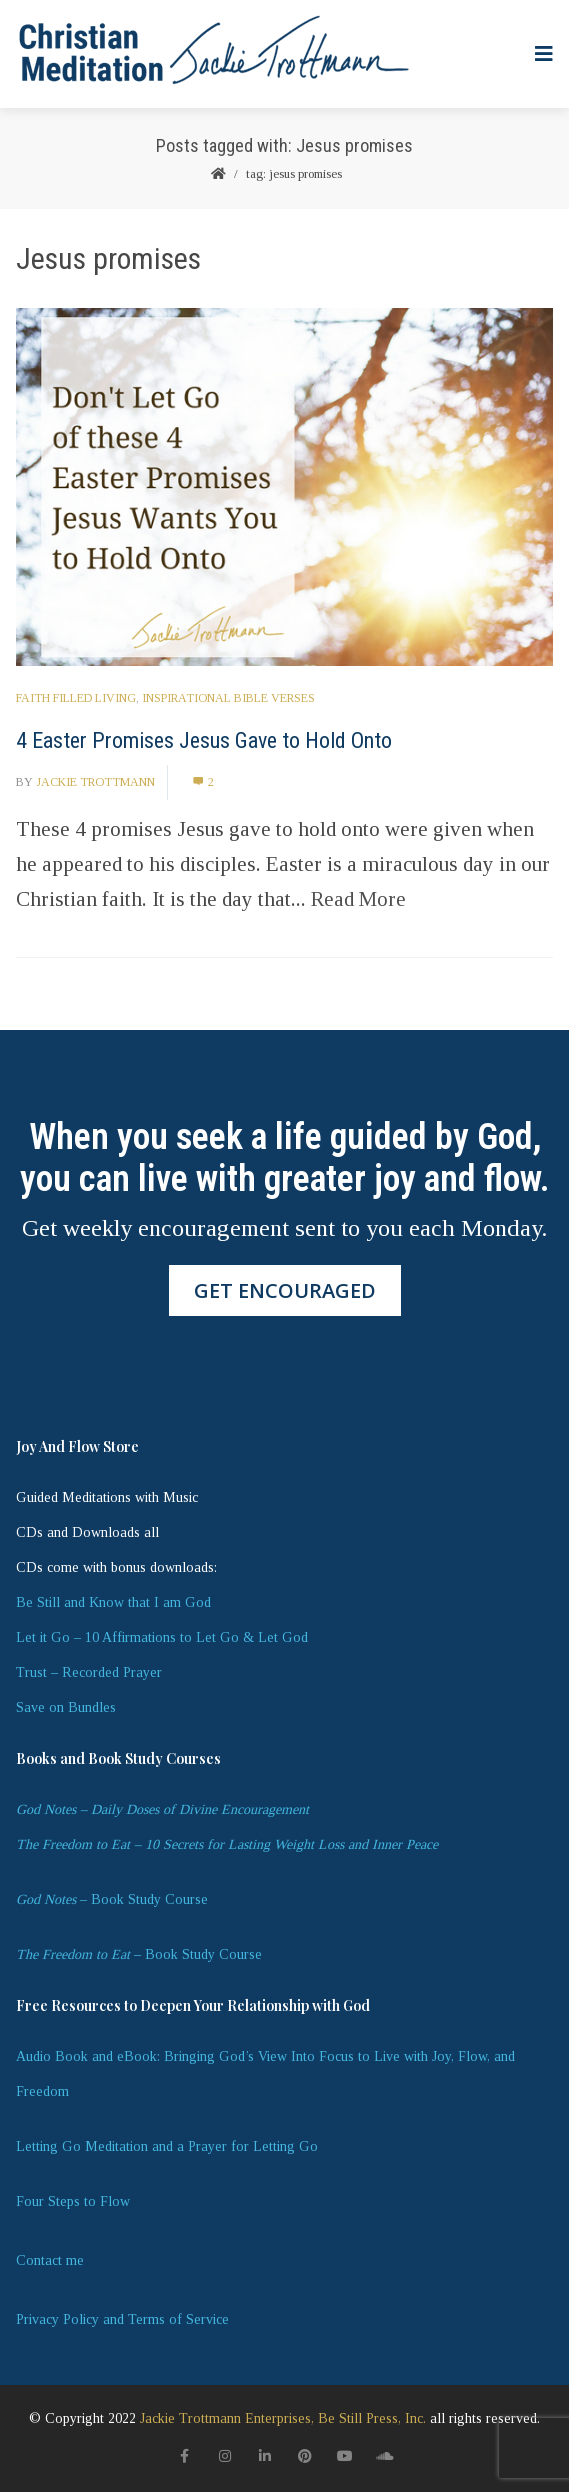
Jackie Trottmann (95, 782)
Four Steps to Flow (73, 2201)
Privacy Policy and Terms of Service (122, 2319)
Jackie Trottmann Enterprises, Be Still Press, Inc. (283, 2418)
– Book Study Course (112, 1899)
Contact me (50, 2260)
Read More (358, 899)
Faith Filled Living (76, 698)
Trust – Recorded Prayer (89, 1672)
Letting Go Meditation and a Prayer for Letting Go (167, 2146)
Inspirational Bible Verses (228, 698)
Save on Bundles (66, 1707)
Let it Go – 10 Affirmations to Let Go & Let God (162, 1637)
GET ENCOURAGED (285, 1290)
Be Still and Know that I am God (113, 1602)
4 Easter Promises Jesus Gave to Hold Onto (204, 740)
